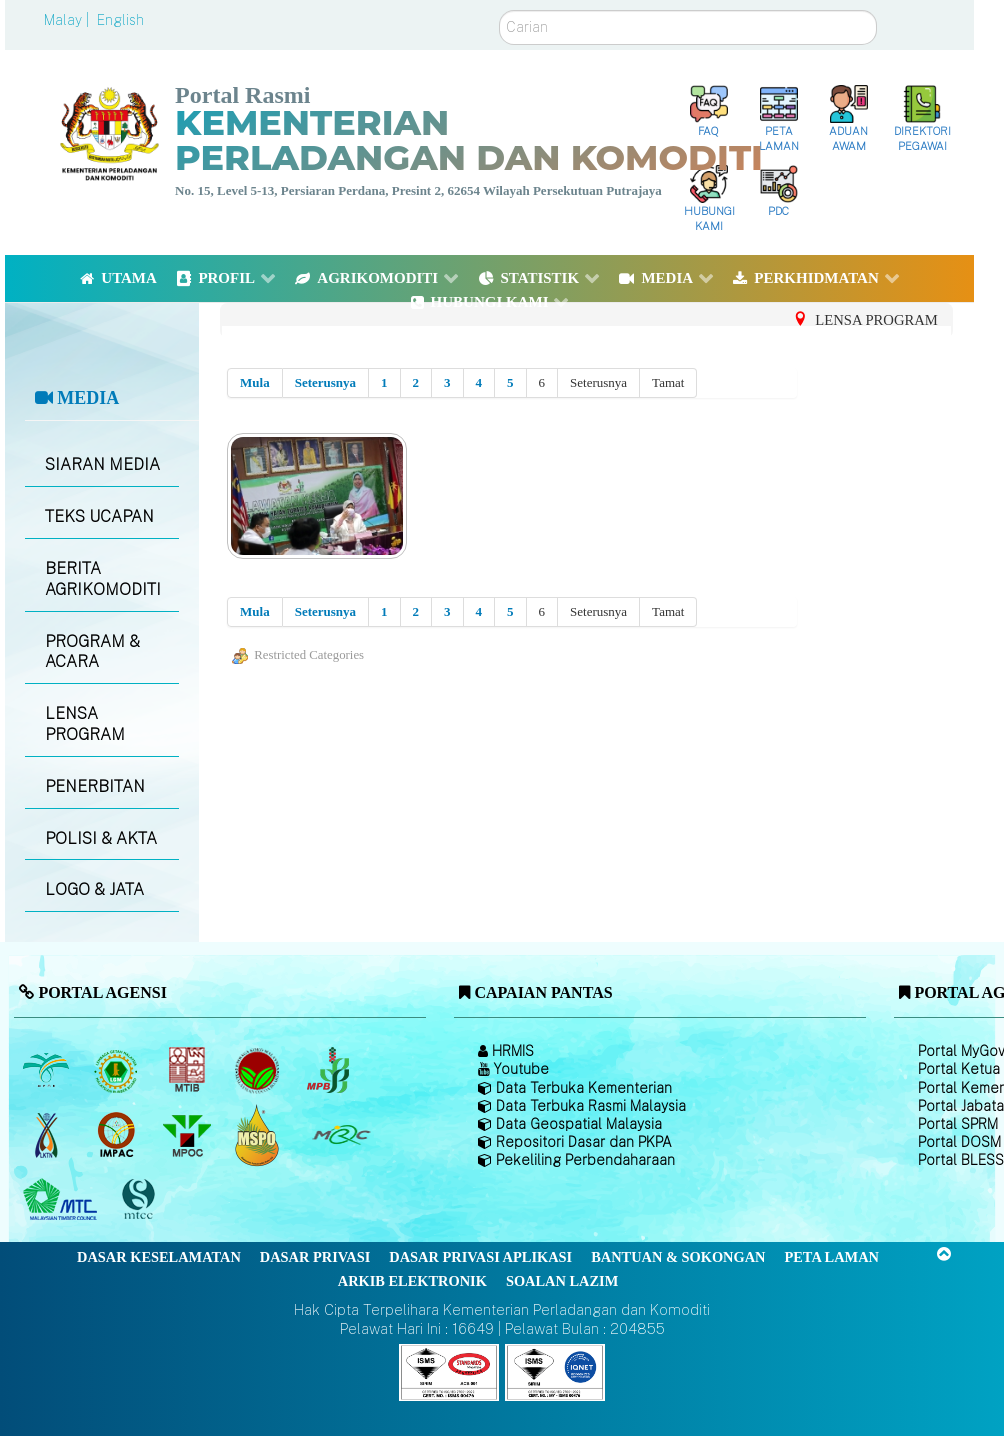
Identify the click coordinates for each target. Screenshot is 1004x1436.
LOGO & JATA (94, 889)
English (120, 20)
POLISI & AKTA (101, 838)
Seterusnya (325, 382)
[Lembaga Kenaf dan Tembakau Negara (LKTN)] (47, 1135)
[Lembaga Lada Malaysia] (329, 1070)
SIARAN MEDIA (102, 464)
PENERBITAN (95, 786)
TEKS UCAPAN (99, 516)
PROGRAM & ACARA (92, 652)
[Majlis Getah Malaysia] (340, 1135)
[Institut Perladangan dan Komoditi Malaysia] (118, 1135)
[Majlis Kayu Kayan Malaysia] (62, 1200)
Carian (499, 10)
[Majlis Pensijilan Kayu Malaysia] (141, 1200)
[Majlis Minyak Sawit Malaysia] (188, 1135)
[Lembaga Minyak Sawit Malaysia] (47, 1070)
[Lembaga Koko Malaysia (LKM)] (259, 1070)
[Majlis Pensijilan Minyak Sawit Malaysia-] (259, 1135)
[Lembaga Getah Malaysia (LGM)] (118, 1070)
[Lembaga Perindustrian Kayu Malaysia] (188, 1070)
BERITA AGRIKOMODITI (103, 579)
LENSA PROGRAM (85, 724)
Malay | (68, 20)
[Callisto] (449, 1371)
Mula (255, 382)
